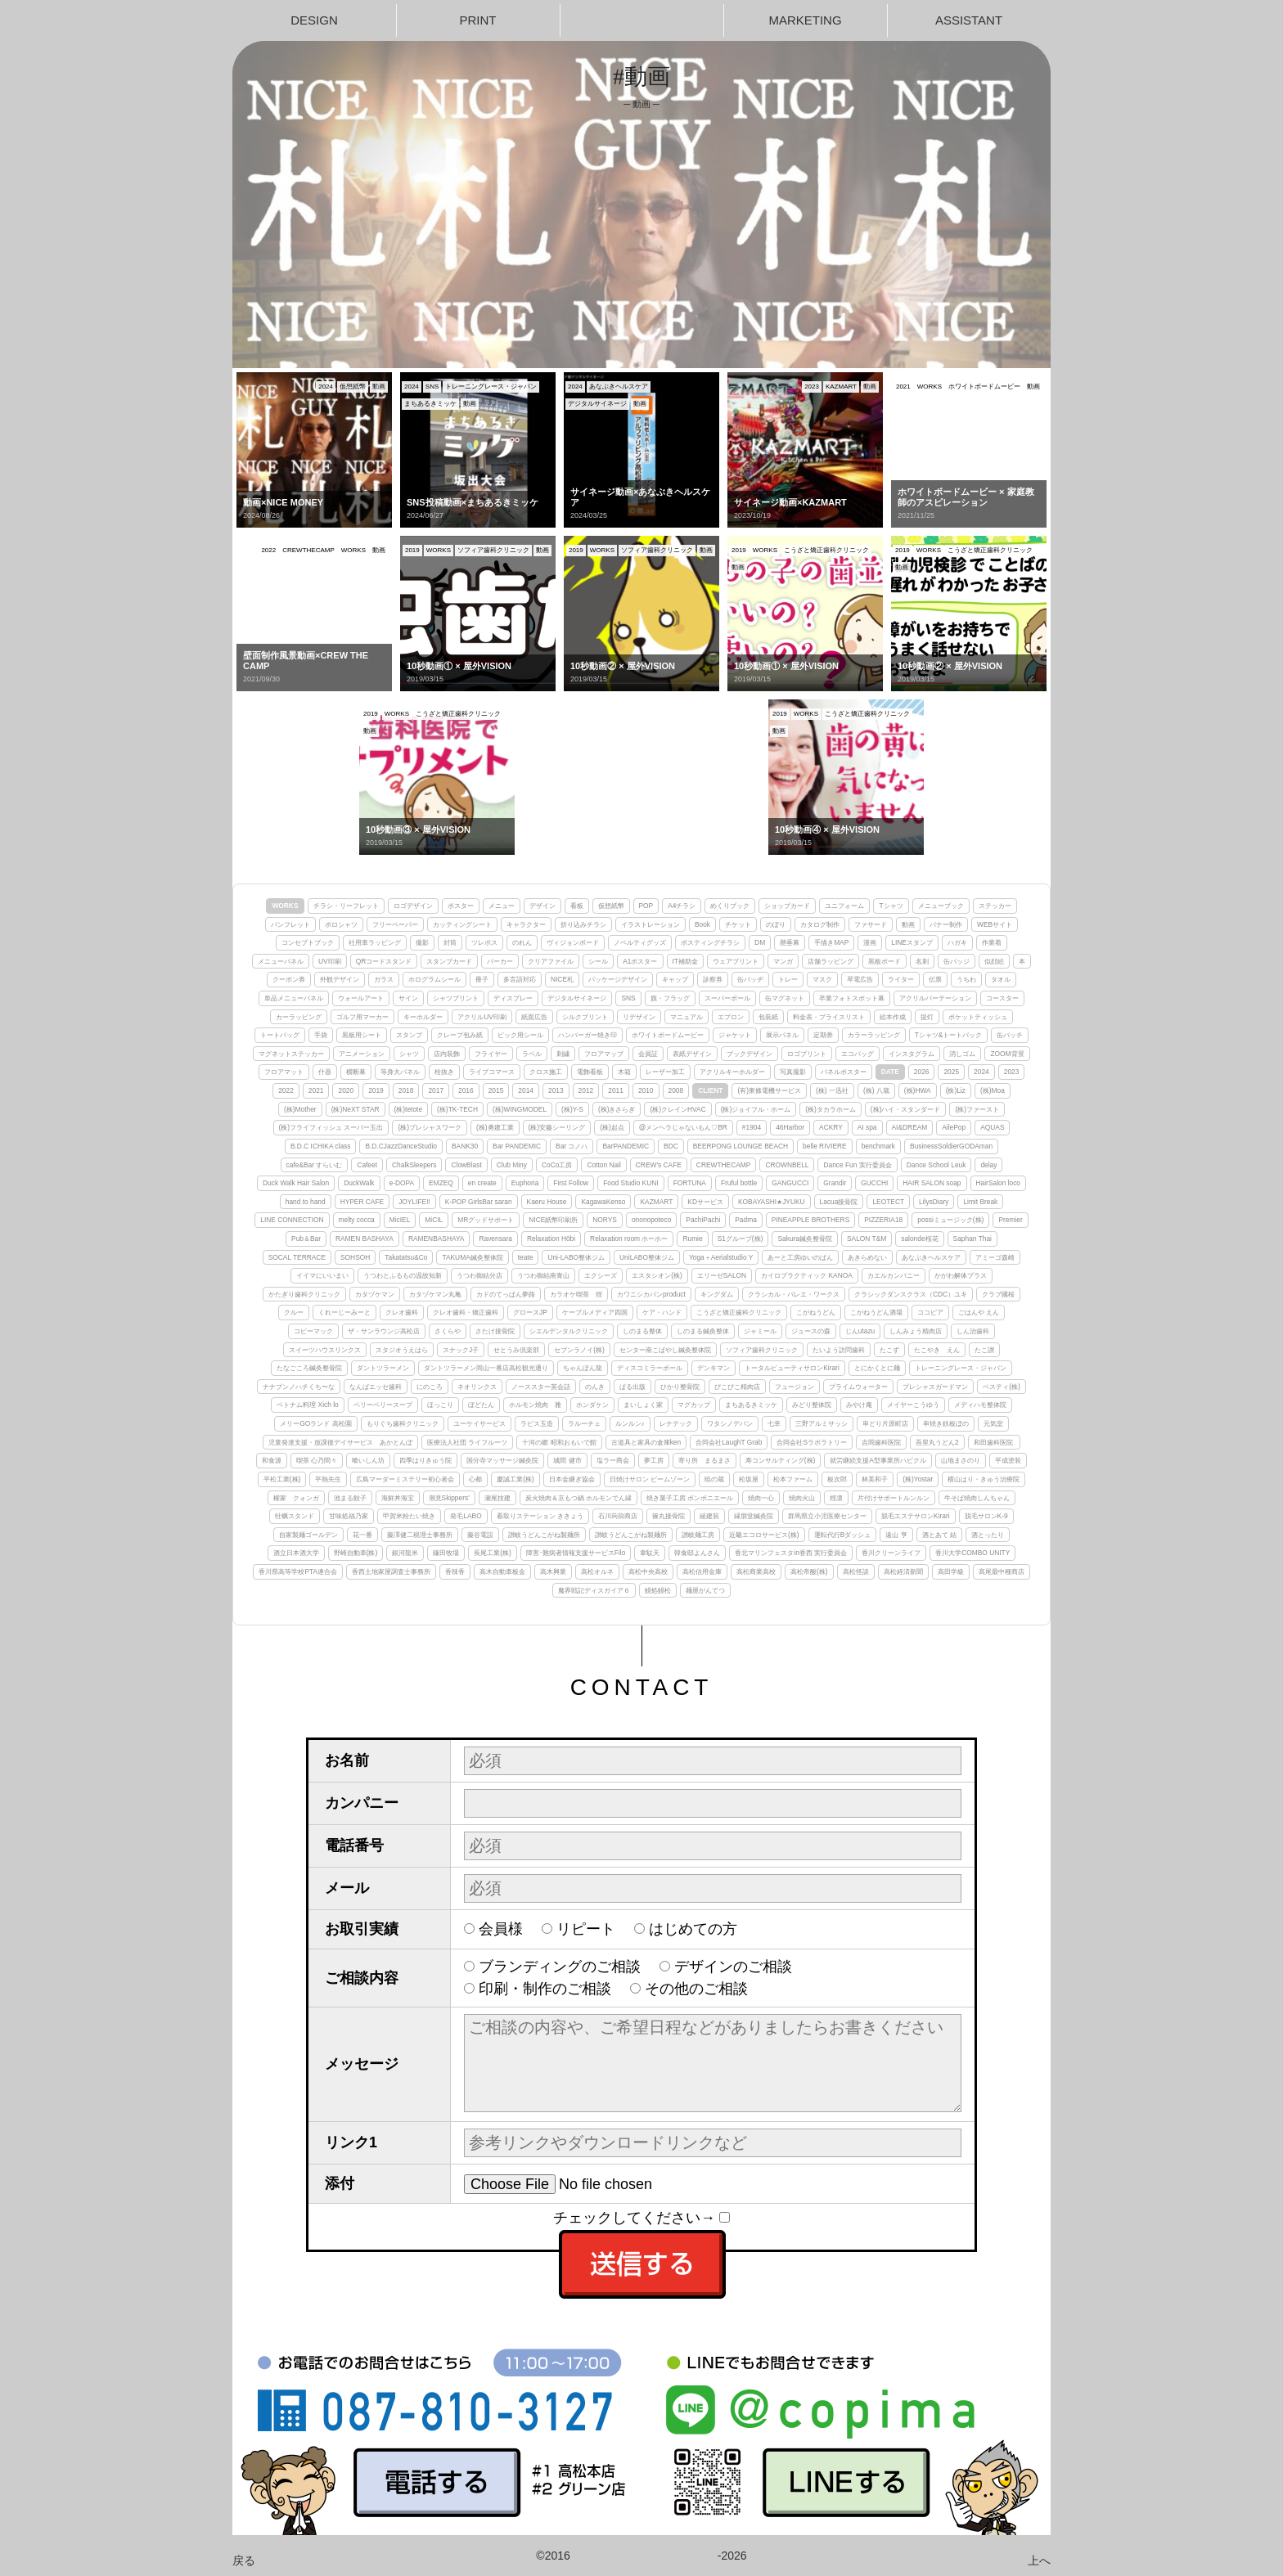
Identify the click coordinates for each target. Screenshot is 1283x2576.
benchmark (878, 1146)
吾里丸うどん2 (937, 1442)
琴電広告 (860, 979)
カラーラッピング (874, 1035)
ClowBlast (466, 1165)
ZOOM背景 (1007, 1054)
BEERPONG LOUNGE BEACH (740, 1146)
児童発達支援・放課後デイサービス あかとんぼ (340, 1442)
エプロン (731, 1017)
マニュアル (686, 1017)
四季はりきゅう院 (425, 1460)
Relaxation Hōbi (551, 1238)
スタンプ (409, 1035)
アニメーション (362, 1054)
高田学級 (951, 1571)
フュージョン (794, 1386)
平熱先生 (328, 1479)
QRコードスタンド (384, 961)
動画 (908, 924)
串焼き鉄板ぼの (946, 1423)
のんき (595, 1386)
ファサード (870, 924)
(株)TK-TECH (457, 1109)
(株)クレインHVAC (677, 1109)
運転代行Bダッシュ (842, 1535)
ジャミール (760, 1331)
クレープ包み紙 (460, 1035)
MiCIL (434, 1220)
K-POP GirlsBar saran (478, 1202)
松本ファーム (793, 1479)
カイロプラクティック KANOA (807, 1275)
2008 (676, 1090)
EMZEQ (441, 1183)
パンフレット (290, 924)
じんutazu (860, 1331)
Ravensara (495, 1238)
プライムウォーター (858, 1386)
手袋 (320, 1035)
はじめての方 (693, 1929)
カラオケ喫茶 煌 (576, 1294)
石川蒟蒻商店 (617, 1516)
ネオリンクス (477, 1386)
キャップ (675, 979)
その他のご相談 (696, 1988)
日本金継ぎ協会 (572, 1479)
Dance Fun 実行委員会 (857, 1165)
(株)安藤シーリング (557, 1127)
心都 (475, 1479)
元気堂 (993, 1423)
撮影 (422, 942)
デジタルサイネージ (576, 998)
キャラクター (526, 924)
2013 (556, 1090)
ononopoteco (651, 1220)
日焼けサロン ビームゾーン (650, 1479)
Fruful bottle (739, 1183)
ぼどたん (481, 1404)
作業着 (992, 942)
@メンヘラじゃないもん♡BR (683, 1127)
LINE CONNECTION (291, 1220)
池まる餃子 (350, 1498)
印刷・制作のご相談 (545, 1988)
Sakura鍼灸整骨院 (804, 1238)
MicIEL (400, 1220)
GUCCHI (874, 1183)
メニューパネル (281, 961)
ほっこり (440, 1404)
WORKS (285, 905)
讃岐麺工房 (698, 1535)
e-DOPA (402, 1183)
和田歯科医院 (994, 1442)
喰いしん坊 (368, 1460)
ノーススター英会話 (540, 1386)
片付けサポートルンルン (894, 1498)
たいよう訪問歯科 (839, 1350)
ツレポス (484, 942)
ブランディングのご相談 (559, 1966)
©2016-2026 (641, 2555)
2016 (466, 1090)
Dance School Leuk (936, 1165)
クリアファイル (551, 961)
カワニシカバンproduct (651, 1294)
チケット (738, 924)
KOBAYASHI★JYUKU (771, 1202)
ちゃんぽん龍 (582, 1368)
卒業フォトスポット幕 (852, 998)
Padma (746, 1220)
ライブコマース (492, 1072)
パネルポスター (844, 1072)
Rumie (692, 1238)
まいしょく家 (643, 1404)
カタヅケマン (374, 1294)
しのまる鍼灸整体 (703, 1331)
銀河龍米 (405, 1553)
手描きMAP (831, 942)
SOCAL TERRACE (297, 1257)
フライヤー (491, 1054)
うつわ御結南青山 (543, 1275)
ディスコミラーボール (649, 1368)
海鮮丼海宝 (397, 1498)
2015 (496, 1090)
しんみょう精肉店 (915, 1331)
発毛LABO (465, 1516)
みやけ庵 (859, 1404)
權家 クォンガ (296, 1498)
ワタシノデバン (730, 1423)
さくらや (447, 1331)
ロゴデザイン (413, 905)
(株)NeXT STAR (355, 1109)
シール (598, 961)
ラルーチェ (584, 1423)
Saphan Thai (972, 1238)
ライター (901, 979)
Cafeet (367, 1165)
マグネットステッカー (291, 1054)
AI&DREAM (910, 1127)
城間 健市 (567, 1460)
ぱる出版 (632, 1386)
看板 (576, 905)
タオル (1001, 979)
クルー (294, 1312)
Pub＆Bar (306, 1238)
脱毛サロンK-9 (986, 1516)
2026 (922, 1072)
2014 (525, 1090)
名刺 (922, 961)
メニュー (501, 905)
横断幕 (356, 1072)
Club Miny (512, 1165)
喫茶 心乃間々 (316, 1460)
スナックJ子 (461, 1350)
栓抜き (444, 1072)
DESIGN (314, 20)
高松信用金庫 (702, 1571)
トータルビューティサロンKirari (792, 1368)
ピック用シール (520, 1035)
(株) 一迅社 (832, 1090)
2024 (981, 1072)
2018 (406, 1090)
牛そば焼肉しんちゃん (977, 1498)
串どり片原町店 (885, 1423)
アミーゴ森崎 (995, 1257)
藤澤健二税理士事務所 (419, 1535)
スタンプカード (449, 961)
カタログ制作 (820, 924)
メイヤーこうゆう (913, 1404)
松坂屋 (749, 1479)
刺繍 (562, 1054)
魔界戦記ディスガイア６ (594, 1590)
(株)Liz (956, 1090)
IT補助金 (685, 961)
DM (759, 942)
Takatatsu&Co (406, 1257)
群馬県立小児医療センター (827, 1516)
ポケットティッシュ (977, 1017)
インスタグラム (911, 1054)
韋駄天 (650, 1553)
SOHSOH (355, 1257)
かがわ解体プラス (960, 1275)
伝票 (935, 979)
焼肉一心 (761, 1498)
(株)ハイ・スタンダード (906, 1109)
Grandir (834, 1183)
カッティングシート (462, 924)
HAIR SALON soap (932, 1183)
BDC (671, 1146)
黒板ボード (884, 961)
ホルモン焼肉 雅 (535, 1404)
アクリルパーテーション (935, 998)
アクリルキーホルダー (732, 1072)
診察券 (713, 979)
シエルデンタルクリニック (568, 1331)
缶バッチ (1010, 1035)
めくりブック (730, 905)
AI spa (867, 1127)
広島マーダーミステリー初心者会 (405, 1479)
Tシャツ (891, 905)
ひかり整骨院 (680, 1386)
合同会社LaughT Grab (729, 1442)
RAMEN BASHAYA (364, 1238)
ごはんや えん (978, 1312)
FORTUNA (689, 1183)
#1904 (751, 1127)
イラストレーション (650, 924)
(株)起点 (612, 1127)
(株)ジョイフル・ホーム (756, 1109)
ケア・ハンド (662, 1312)
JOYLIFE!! (414, 1202)
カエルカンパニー (893, 1275)
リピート (586, 1929)
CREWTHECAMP (723, 1165)
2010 (646, 1090)
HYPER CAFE (362, 1202)
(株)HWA (917, 1090)
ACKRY (831, 1127)
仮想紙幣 (611, 905)
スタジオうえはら (402, 1350)
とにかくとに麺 (877, 1368)
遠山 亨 (896, 1535)
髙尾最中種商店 (1001, 1571)
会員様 (501, 1929)
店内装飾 (447, 1054)
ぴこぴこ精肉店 (737, 1386)
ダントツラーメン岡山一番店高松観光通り (486, 1368)
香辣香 (455, 1571)
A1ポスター (640, 961)
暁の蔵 (714, 1479)
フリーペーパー (395, 924)
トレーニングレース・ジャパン (960, 1368)
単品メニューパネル (293, 998)
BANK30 (465, 1146)
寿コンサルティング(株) (780, 1460)
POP (646, 905)
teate (525, 1257)
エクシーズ (600, 1275)
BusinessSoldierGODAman (951, 1146)
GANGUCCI (790, 1183)
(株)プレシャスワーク (429, 1127)
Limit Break (980, 1202)
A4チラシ (682, 905)
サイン (408, 998)
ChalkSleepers (414, 1165)
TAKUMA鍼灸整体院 (472, 1257)
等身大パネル (400, 1072)
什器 (324, 1072)
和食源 (271, 1460)
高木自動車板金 (502, 1571)
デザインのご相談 (733, 1966)
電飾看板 (590, 1072)
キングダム (716, 1294)
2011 (615, 1090)
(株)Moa (992, 1090)
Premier (1010, 1220)
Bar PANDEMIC (517, 1146)
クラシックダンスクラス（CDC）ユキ (910, 1294)
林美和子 (875, 1479)
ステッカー (995, 905)
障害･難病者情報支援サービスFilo (576, 1553)
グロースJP (530, 1312)
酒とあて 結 (939, 1535)
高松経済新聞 (903, 1571)
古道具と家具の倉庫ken (646, 1442)
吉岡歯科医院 (881, 1442)
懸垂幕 (789, 942)
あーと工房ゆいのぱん (800, 1257)
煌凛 (836, 1498)
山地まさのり (960, 1460)
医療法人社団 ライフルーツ (467, 1442)
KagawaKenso (603, 1202)
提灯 (927, 1017)
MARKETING (804, 20)
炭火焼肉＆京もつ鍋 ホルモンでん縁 (578, 1498)
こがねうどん (815, 1312)
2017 (435, 1090)
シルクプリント (585, 1017)
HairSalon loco (998, 1183)
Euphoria (525, 1183)
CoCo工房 (557, 1165)
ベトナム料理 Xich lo (307, 1404)
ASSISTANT (968, 20)
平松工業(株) (282, 1479)
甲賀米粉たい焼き (409, 1516)
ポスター (461, 905)
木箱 (624, 1072)
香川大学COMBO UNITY (972, 1553)
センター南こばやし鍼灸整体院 (665, 1350)
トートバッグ (279, 1035)
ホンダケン (592, 1404)
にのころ (429, 1386)
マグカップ (694, 1404)
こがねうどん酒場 (876, 1312)
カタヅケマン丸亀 (435, 1294)
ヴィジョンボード (573, 942)
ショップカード (787, 905)
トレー (788, 979)
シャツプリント (456, 998)
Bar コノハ (571, 1146)
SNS (628, 998)
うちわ (966, 979)
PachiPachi (703, 1220)
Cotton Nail (603, 1165)
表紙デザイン (692, 1054)
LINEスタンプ (912, 942)
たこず (889, 1350)
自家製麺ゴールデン (308, 1535)
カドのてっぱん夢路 (505, 1294)
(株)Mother (300, 1109)
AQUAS (992, 1127)
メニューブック (941, 905)
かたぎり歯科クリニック (304, 1294)
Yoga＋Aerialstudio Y (721, 1257)
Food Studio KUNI (631, 1183)
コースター (1002, 998)
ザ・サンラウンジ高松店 (384, 1331)
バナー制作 (946, 924)
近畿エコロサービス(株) (764, 1535)
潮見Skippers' (449, 1498)
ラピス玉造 (536, 1423)
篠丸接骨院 (668, 1516)
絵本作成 (893, 1017)
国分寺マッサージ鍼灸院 (502, 1460)
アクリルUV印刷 (481, 1017)
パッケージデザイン (617, 979)
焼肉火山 (802, 1498)
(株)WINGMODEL (520, 1109)
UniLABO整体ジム (646, 1257)
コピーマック (313, 1331)
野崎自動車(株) (356, 1553)
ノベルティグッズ (640, 942)
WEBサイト (994, 924)
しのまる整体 (642, 1331)
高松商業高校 (756, 1571)
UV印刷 (329, 961)
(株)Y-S (572, 1109)
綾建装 (709, 1516)
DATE (890, 1072)
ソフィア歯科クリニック (762, 1350)
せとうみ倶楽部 (516, 1350)
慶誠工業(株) (515, 1479)
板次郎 (837, 1479)
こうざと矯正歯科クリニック (738, 1312)
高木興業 (553, 1571)
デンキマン (713, 1368)
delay (988, 1165)
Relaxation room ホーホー (629, 1238)
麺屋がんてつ (705, 1590)
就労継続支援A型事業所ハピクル (878, 1460)
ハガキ (957, 942)
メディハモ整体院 (980, 1404)
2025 (951, 1072)
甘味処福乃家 (348, 1516)
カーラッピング (299, 1017)
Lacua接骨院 (839, 1202)
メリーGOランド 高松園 (315, 1423)
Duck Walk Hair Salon (296, 1183)
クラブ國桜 (998, 1294)
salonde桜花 (919, 1238)
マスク (822, 979)
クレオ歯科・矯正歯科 (465, 1312)
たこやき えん (937, 1350)
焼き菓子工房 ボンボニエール (689, 1498)
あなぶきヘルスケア (931, 1257)
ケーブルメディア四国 (595, 1312)
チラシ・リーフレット (346, 905)
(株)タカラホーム (830, 1109)
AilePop (954, 1127)
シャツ (409, 1054)
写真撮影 (793, 1072)
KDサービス (705, 1202)
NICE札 (562, 979)
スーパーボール (727, 998)
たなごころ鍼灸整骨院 (309, 1368)
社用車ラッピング (375, 942)
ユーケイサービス (479, 1423)
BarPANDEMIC (625, 1146)
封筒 (450, 942)
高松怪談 (856, 1571)
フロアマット (284, 1072)
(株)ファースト (977, 1109)
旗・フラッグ (670, 998)
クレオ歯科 (401, 1312)
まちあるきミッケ (751, 1404)
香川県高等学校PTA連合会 (298, 1571)
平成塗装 (1008, 1460)
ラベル (532, 1054)
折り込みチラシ (583, 924)
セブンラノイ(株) (579, 1350)
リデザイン (639, 1017)
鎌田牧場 (446, 1553)
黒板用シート (361, 1035)
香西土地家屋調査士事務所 (391, 1571)
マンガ (783, 961)
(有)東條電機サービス (769, 1090)
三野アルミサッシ (821, 1423)
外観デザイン (339, 979)
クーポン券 (288, 979)
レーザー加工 (665, 1072)
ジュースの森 (811, 1331)
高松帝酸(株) (809, 1571)
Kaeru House (547, 1202)
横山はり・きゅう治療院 (984, 1479)
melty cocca (357, 1220)
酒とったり (987, 1535)
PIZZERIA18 (883, 1220)
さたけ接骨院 (495, 1331)
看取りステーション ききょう (540, 1516)
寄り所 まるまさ (704, 1460)
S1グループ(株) (740, 1238)
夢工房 (654, 1460)
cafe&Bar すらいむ (314, 1165)
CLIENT (710, 1090)
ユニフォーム (844, 905)
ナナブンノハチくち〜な (299, 1386)
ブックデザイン (749, 1054)
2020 (345, 1090)
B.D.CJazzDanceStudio (401, 1146)
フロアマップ (603, 1054)
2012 (586, 1090)
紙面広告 (534, 1017)
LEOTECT (888, 1202)
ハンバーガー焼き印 (587, 1035)
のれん (522, 942)
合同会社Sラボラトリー (812, 1442)
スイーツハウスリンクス (325, 1350)
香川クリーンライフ (891, 1553)
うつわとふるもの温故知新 (402, 1275)
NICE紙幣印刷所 (553, 1220)
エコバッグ (857, 1054)
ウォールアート (361, 998)
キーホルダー (423, 1017)
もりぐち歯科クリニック (403, 1423)
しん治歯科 (973, 1331)
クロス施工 (545, 1072)
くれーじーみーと (344, 1312)
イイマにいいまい (322, 1275)
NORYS (604, 1220)
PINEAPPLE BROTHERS (810, 1220)
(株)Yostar (918, 1479)
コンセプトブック (307, 942)
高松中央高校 (648, 1571)
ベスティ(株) (1001, 1386)
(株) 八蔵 (876, 1090)
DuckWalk (359, 1183)
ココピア (930, 1312)
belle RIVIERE (825, 1146)
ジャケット (734, 1035)
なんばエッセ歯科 (375, 1386)
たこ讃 (984, 1350)
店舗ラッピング (830, 961)
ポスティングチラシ (710, 942)
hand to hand (306, 1202)
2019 (376, 1090)
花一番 (362, 1535)
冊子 (481, 979)
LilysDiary (933, 1202)
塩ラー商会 (612, 1460)
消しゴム (962, 1054)
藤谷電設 (480, 1535)
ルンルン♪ (630, 1423)
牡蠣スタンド (294, 1516)
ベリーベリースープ (382, 1404)
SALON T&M (866, 1238)
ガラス (384, 979)
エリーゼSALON (721, 1275)
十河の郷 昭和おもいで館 (559, 1442)
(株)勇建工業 (495, 1127)
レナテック (676, 1423)
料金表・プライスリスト (829, 1017)
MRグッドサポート (485, 1220)
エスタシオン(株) (657, 1275)
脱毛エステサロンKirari (915, 1516)
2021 (316, 1090)
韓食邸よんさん (697, 1553)
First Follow (570, 1183)
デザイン (542, 905)
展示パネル (782, 1035)
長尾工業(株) (492, 1553)
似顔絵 (994, 961)
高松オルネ (597, 1571)
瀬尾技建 (497, 1498)
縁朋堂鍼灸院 (753, 1516)
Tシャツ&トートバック (949, 1035)
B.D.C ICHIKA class (320, 1146)
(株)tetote (408, 1109)
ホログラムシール (434, 979)
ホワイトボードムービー (668, 1035)
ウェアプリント (736, 961)
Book (702, 924)
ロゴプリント (806, 1054)
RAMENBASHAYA (436, 1238)
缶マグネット (784, 998)
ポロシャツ (341, 924)
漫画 (869, 942)
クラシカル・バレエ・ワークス (794, 1294)
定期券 (823, 1035)
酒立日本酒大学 (296, 1553)
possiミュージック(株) (950, 1220)
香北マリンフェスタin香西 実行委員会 (791, 1553)
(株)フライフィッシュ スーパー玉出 (331, 1127)
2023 (1012, 1072)
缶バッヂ (750, 979)
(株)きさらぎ (617, 1109)
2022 (286, 1090)
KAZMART (656, 1202)
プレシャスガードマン (935, 1386)
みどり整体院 (811, 1404)
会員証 (648, 1054)
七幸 (774, 1423)
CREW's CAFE (659, 1165)
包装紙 (768, 1017)
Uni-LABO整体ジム (576, 1257)
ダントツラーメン (383, 1368)
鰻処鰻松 (658, 1590)
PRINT (478, 20)
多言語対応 (519, 979)
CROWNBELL (786, 1165)
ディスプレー (513, 998)
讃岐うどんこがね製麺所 (544, 1535)
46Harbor (790, 1127)
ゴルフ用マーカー (362, 1017)
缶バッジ (956, 961)
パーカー (500, 961)
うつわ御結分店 (479, 1275)
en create (482, 1183)
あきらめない (867, 1257)
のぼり (776, 924)
